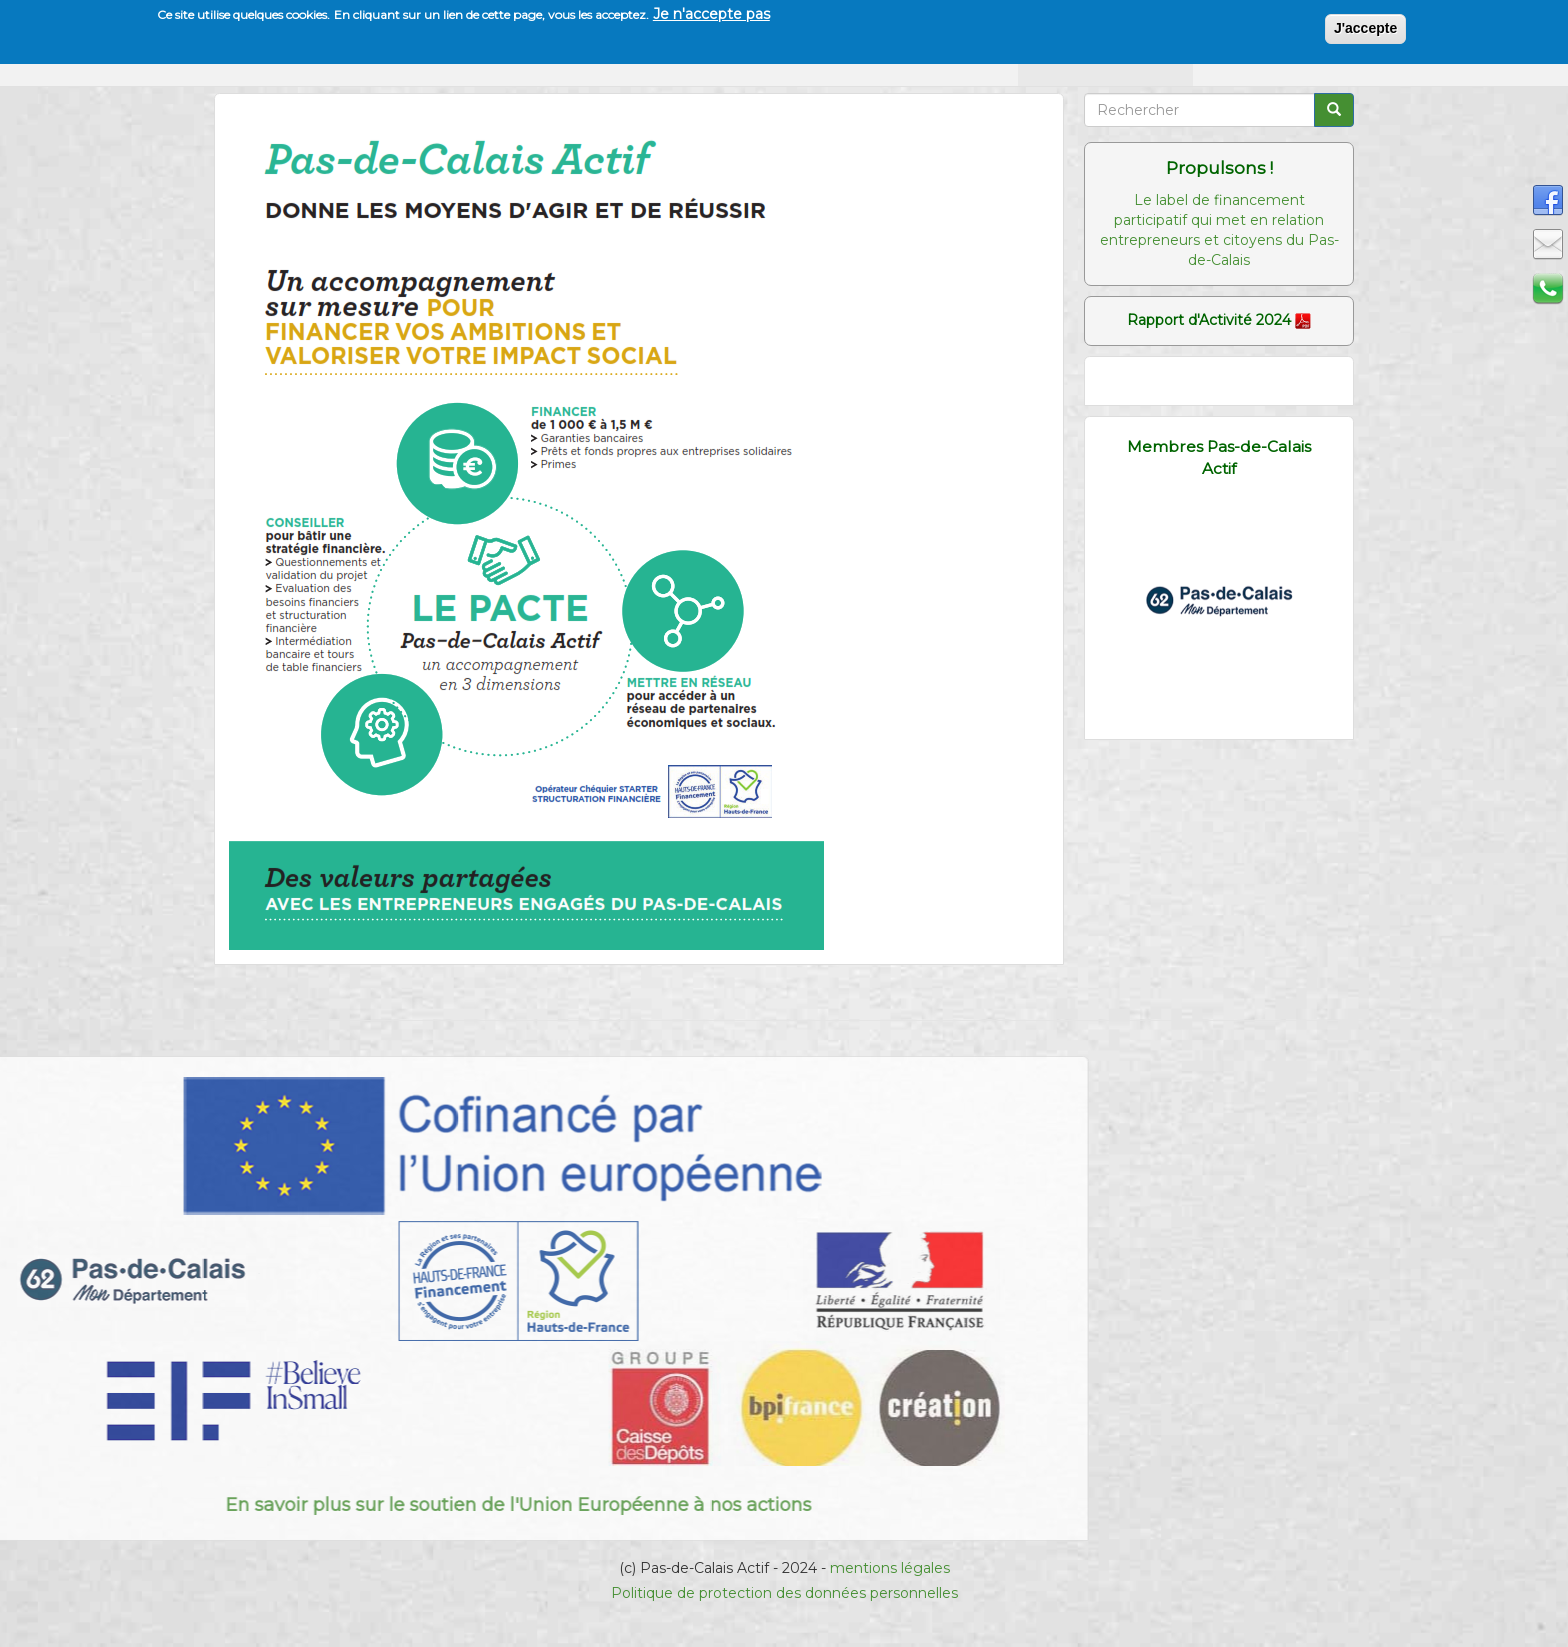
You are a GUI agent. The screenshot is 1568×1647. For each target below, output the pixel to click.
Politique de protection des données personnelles (784, 1593)
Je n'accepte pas (711, 13)
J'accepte (1365, 27)
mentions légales (890, 1568)
